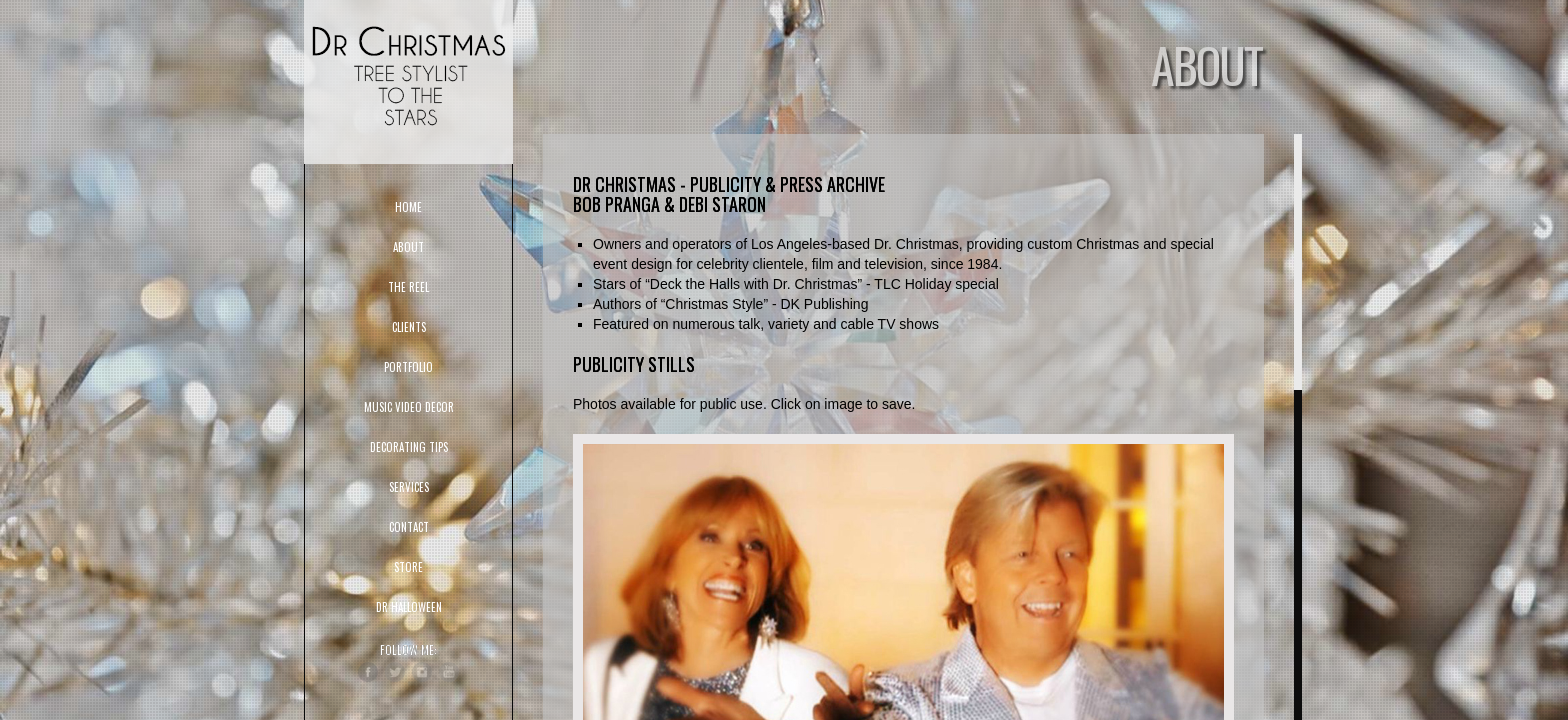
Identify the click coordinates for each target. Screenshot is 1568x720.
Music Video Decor (409, 407)
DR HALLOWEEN (409, 607)
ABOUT (408, 247)
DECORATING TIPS (409, 447)
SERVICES (409, 487)
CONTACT (409, 527)
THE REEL (408, 287)
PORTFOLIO (408, 367)
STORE (408, 567)
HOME (408, 207)
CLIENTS (409, 327)
